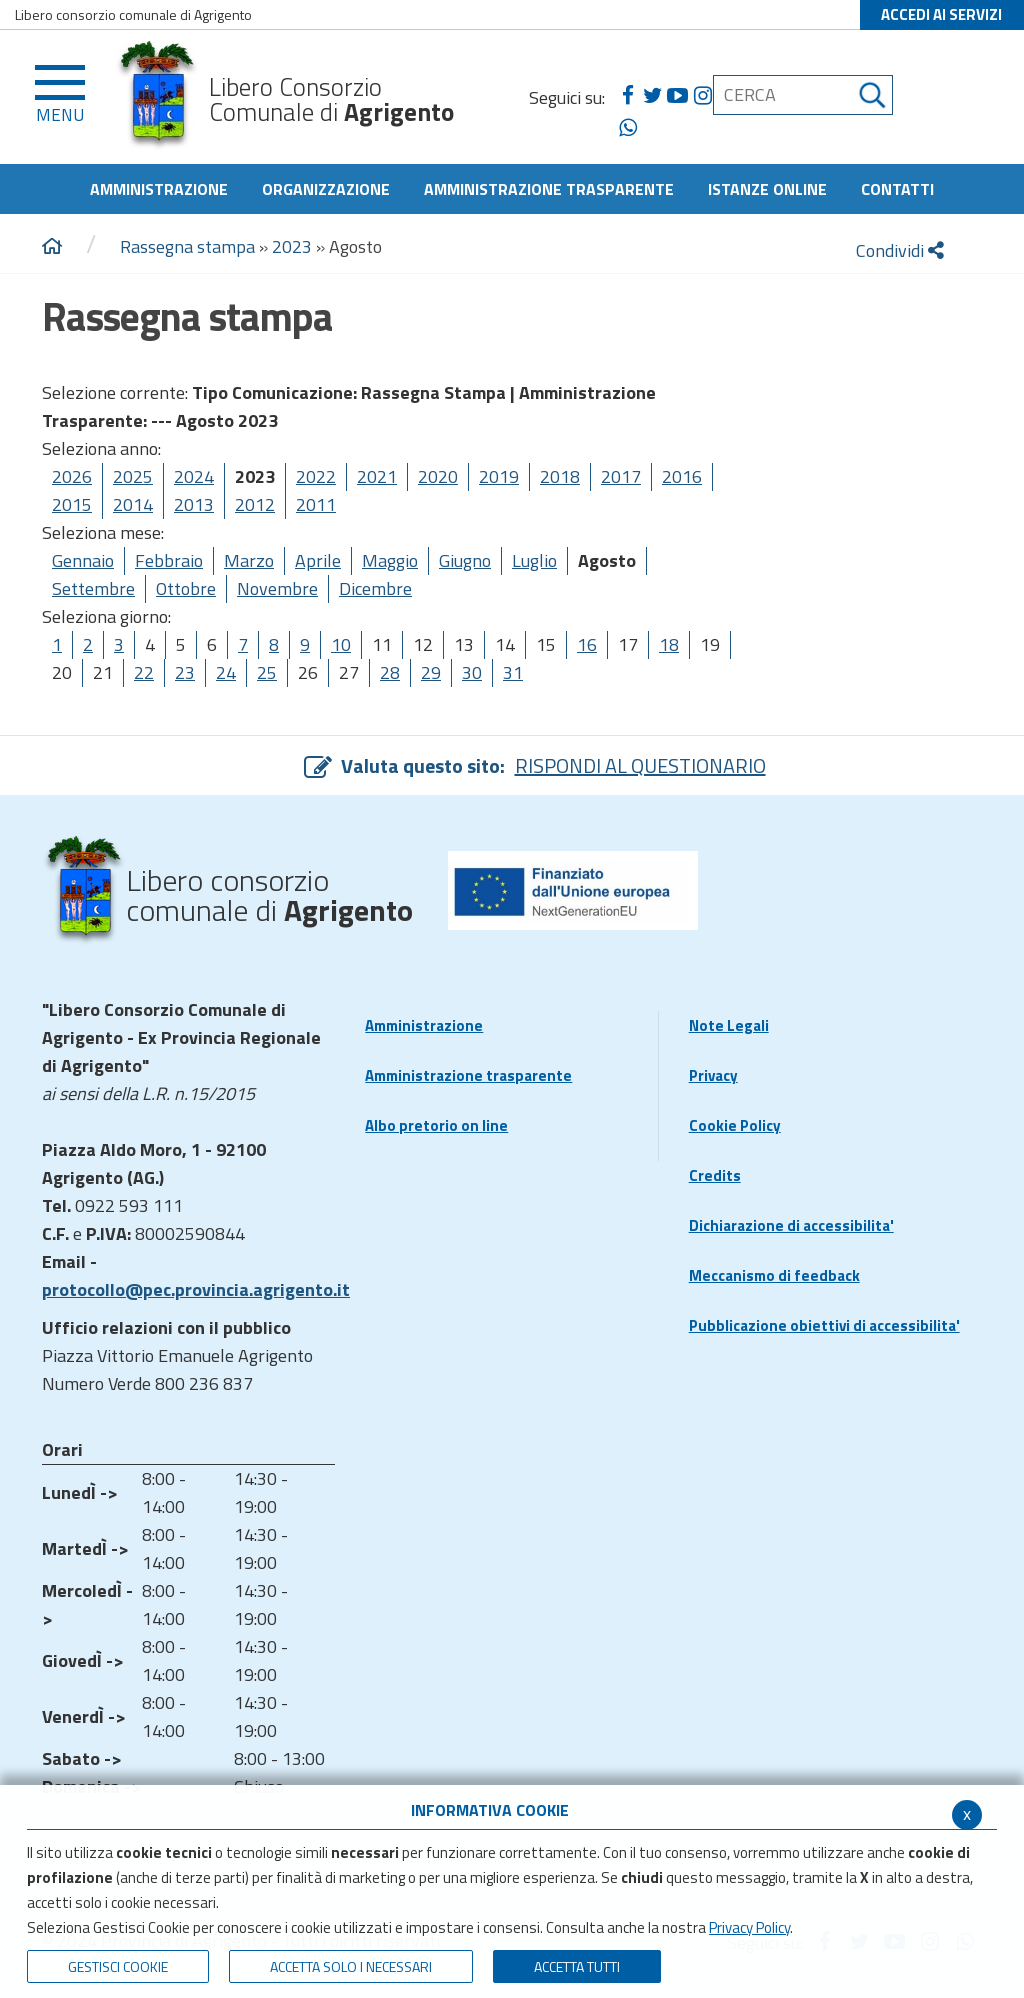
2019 (499, 476)
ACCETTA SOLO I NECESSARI (351, 1966)
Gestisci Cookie (118, 1966)
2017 (621, 476)
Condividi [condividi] (900, 250)
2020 (438, 476)
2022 (316, 476)
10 (341, 644)
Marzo (249, 560)
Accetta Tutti (577, 1966)
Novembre (277, 588)
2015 (72, 504)
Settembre (93, 588)
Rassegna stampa (189, 246)
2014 (133, 504)
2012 (255, 504)
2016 (682, 476)
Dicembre (375, 588)
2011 (316, 504)
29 (431, 672)
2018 (560, 476)
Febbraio (169, 560)
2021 (377, 476)
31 (513, 672)
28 (390, 672)
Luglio (534, 560)
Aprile (318, 560)
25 (267, 672)
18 (669, 644)
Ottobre (186, 588)
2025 (133, 476)
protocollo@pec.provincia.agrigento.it (196, 1289)
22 (144, 672)
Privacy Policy (749, 1927)
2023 (292, 246)
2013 (194, 504)
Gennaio (83, 560)
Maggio (390, 560)
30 (472, 672)
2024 (194, 476)
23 (185, 672)
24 (226, 672)
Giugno (465, 560)
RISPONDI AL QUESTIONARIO (640, 765)
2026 (72, 476)
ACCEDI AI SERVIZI (941, 14)
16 (587, 644)
